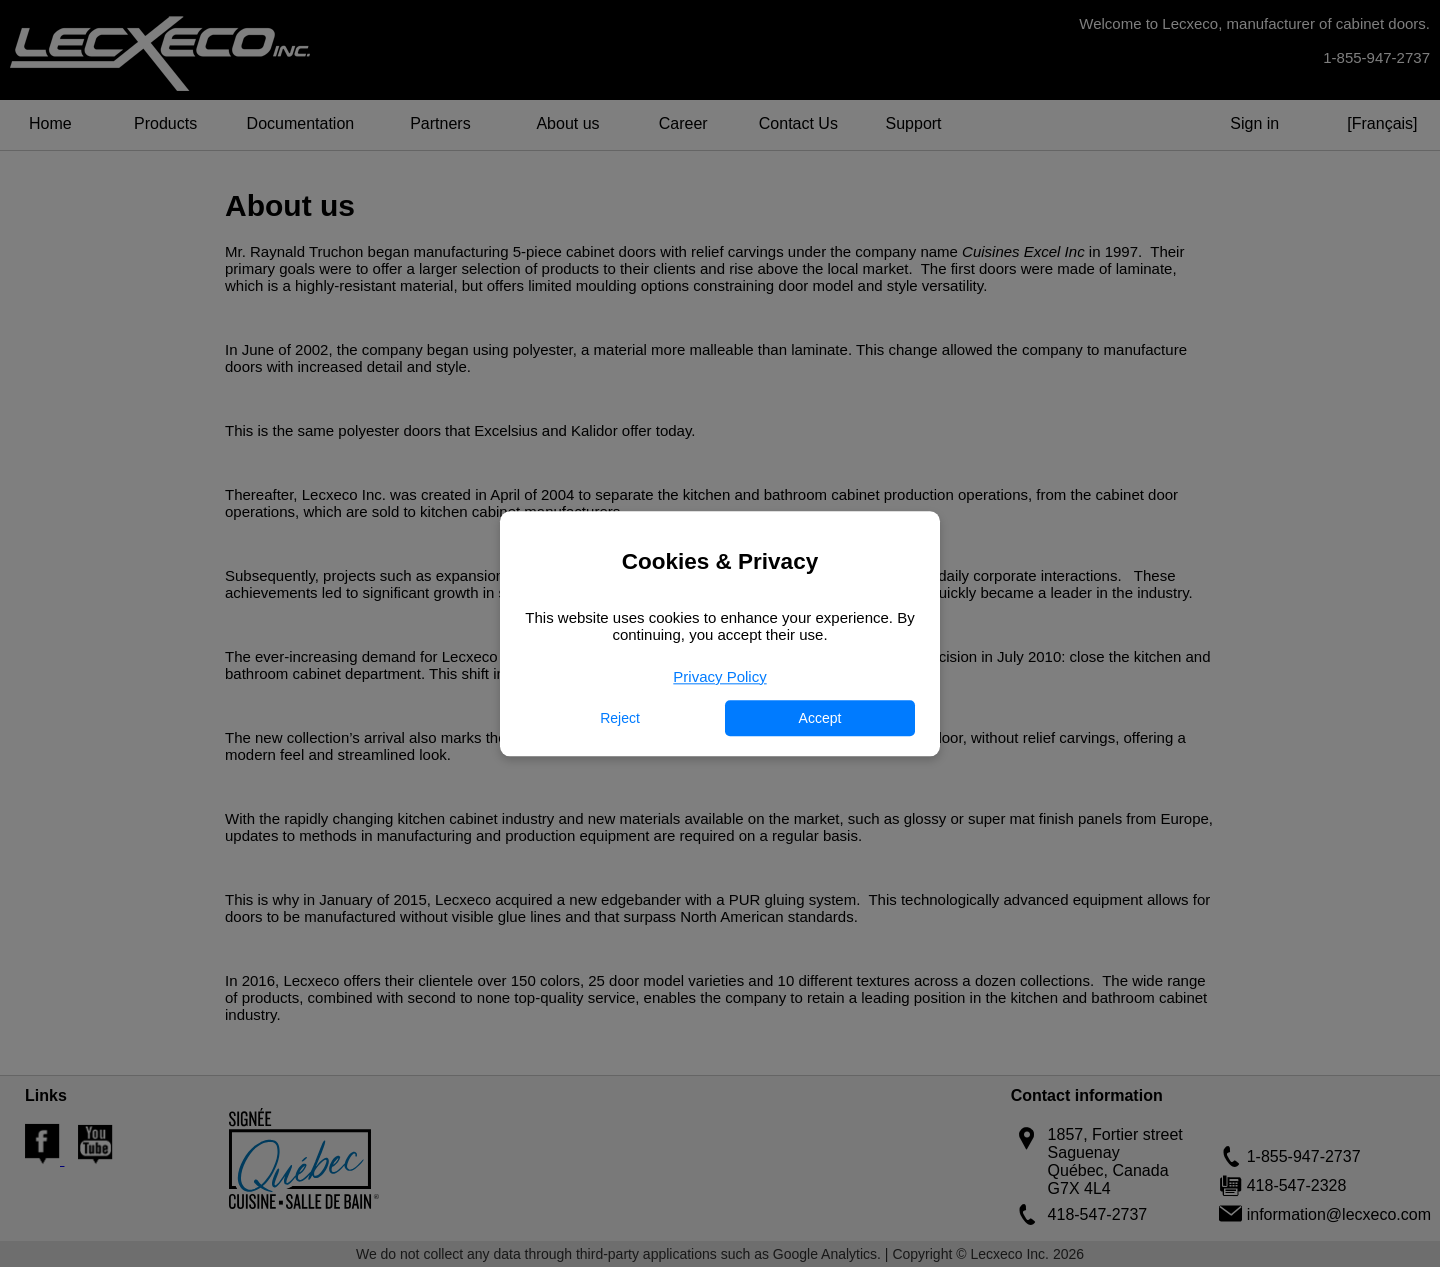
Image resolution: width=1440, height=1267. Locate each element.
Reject (620, 718)
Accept (820, 718)
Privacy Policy (719, 676)
